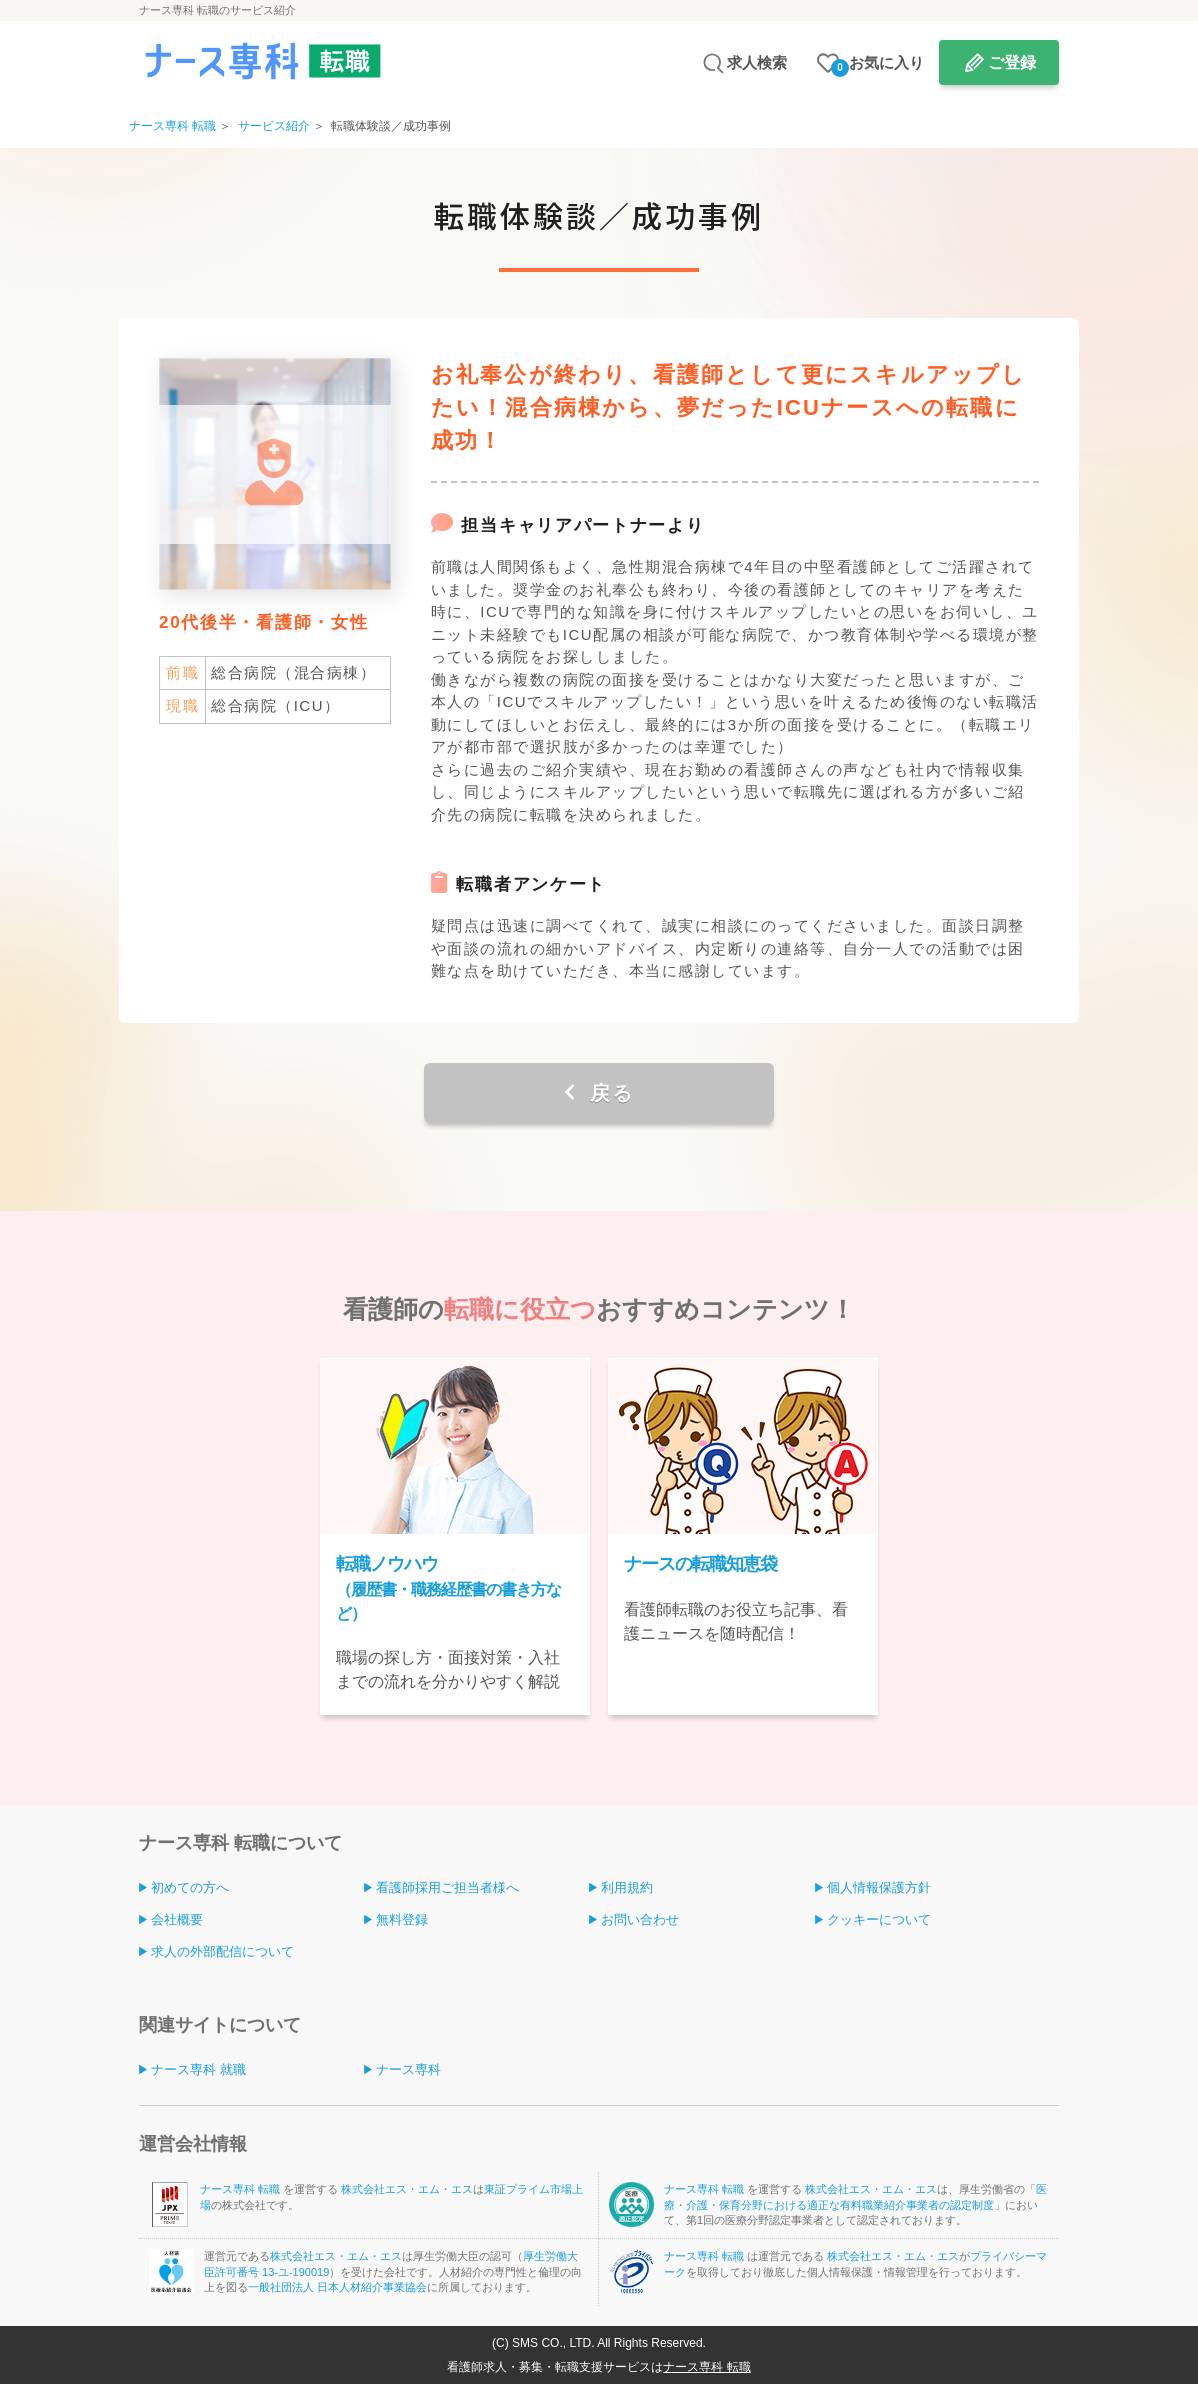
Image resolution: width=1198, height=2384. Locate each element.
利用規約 (627, 1887)
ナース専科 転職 (241, 2189)
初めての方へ (190, 1887)
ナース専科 (408, 2069)
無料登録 (402, 1919)
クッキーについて (879, 1919)
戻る (608, 1093)
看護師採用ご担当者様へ (447, 1887)
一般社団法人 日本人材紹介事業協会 (337, 2287)
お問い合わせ (640, 1919)
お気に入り (877, 65)
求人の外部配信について (222, 1951)
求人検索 (757, 62)
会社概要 (177, 1919)
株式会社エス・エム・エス (407, 2189)
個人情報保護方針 (879, 1887)
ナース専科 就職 (198, 2069)
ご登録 (1012, 62)
